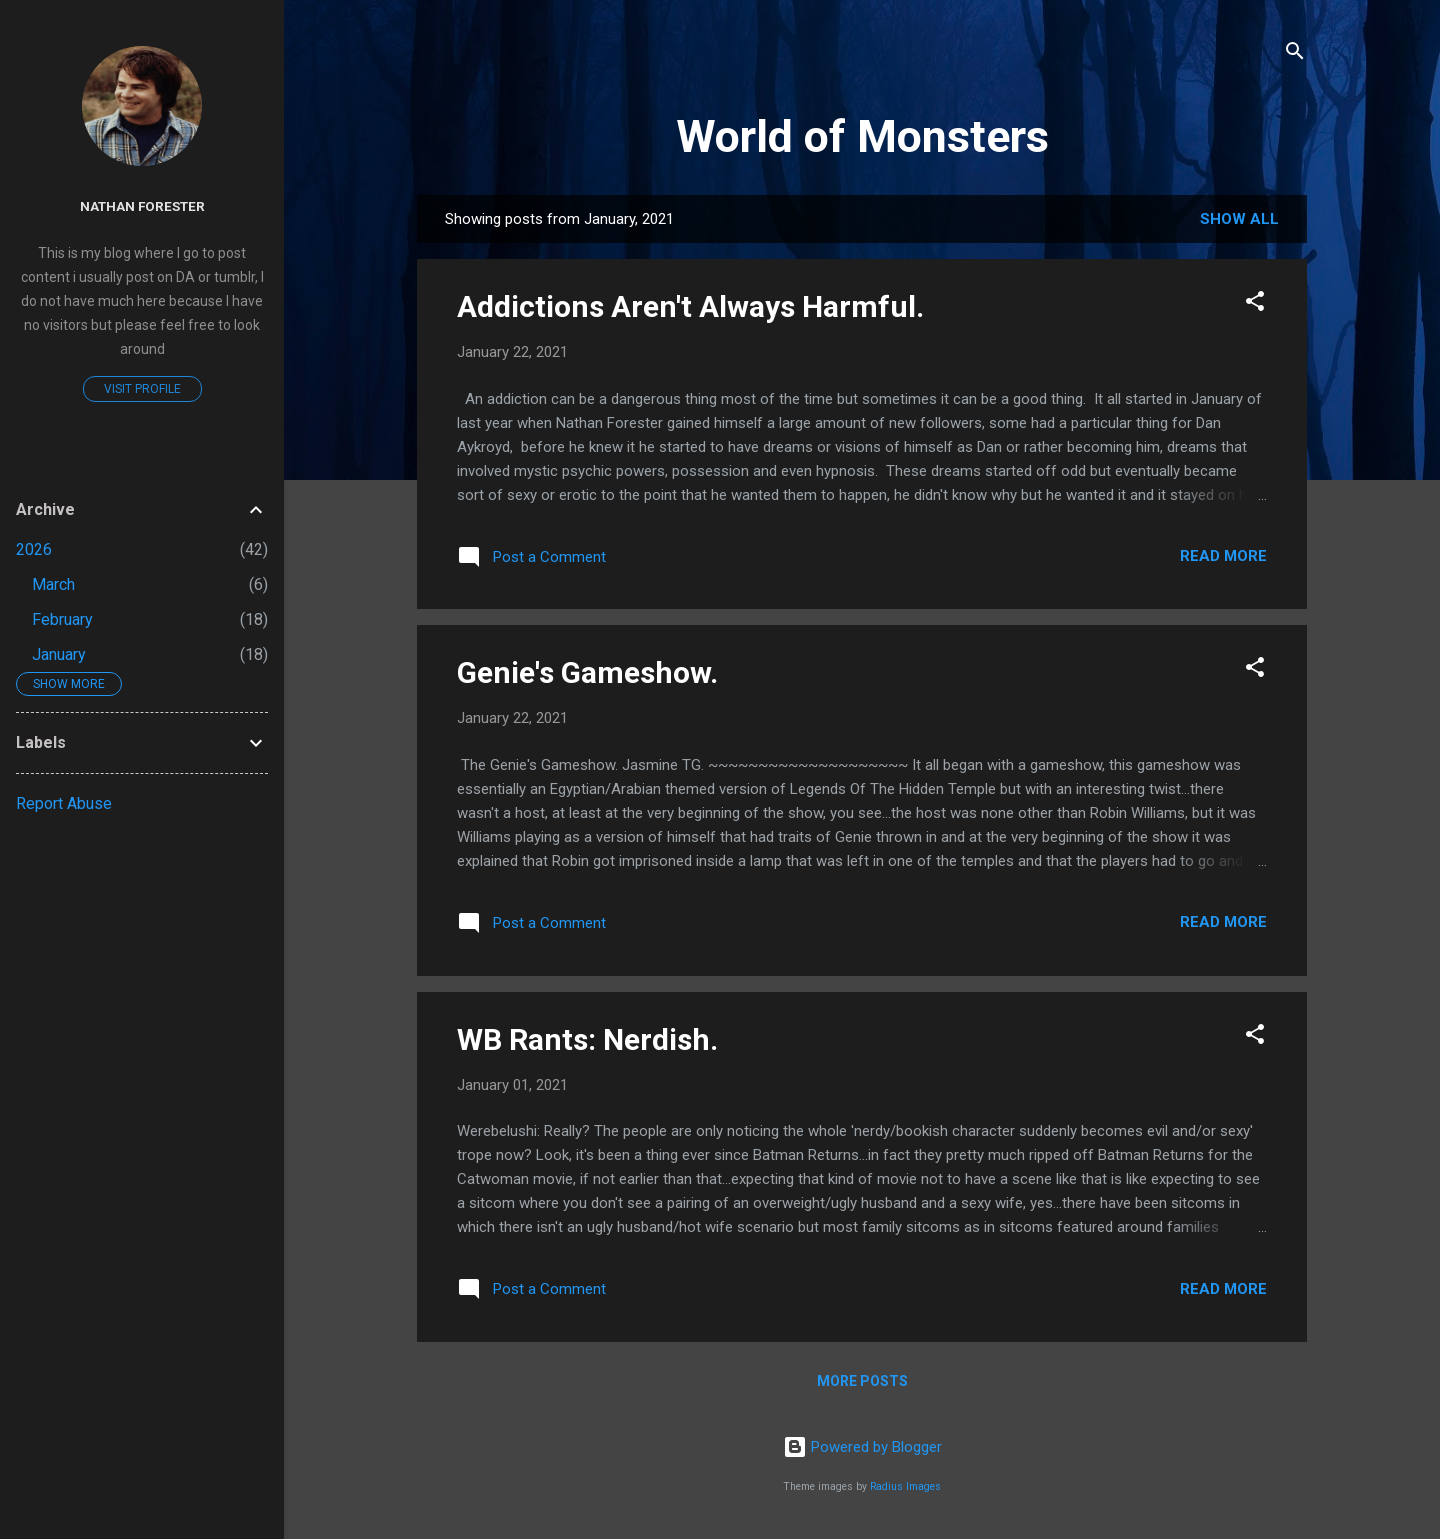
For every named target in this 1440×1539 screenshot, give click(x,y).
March (53, 584)
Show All (1239, 219)
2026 (34, 549)
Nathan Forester (142, 206)
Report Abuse (64, 803)
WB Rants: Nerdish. (587, 1039)
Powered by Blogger (862, 1447)
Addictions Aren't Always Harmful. (690, 306)
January (59, 654)
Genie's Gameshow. (587, 672)
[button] (1255, 304)
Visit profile (142, 389)
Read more (1223, 556)
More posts (862, 1381)
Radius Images (905, 1486)
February (62, 619)
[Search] (1295, 54)
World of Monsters (862, 136)
